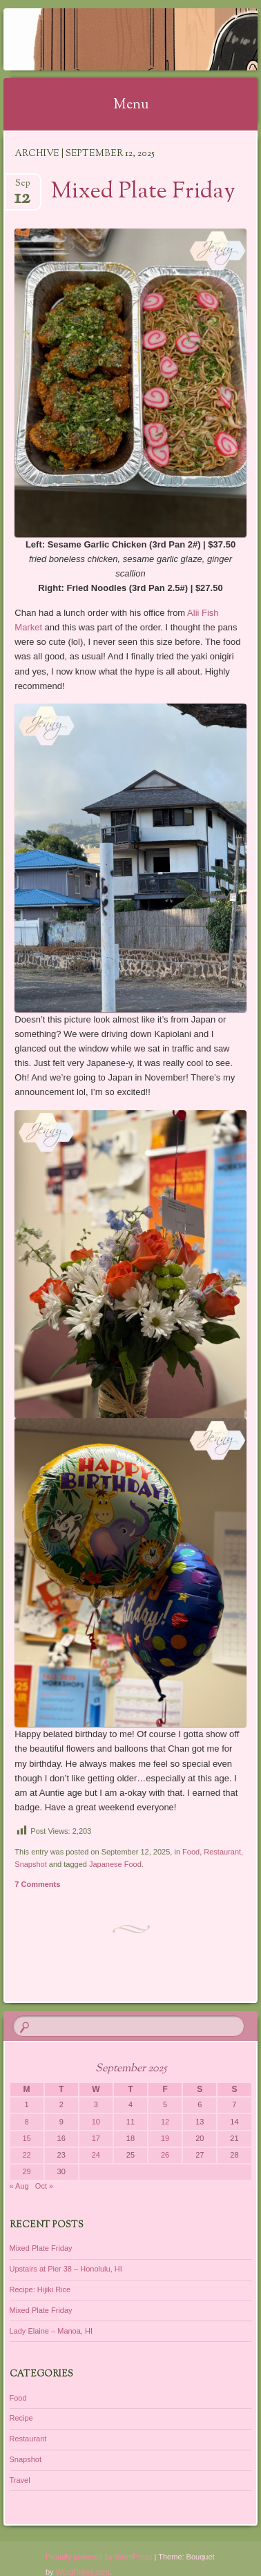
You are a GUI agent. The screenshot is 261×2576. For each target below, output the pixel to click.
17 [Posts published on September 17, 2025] (96, 2138)
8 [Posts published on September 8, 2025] (27, 2122)
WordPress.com (83, 2572)
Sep (22, 187)
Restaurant (222, 1852)
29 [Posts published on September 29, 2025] (26, 2171)
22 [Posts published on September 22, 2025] (26, 2155)
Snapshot (30, 1864)
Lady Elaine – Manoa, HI (51, 2331)
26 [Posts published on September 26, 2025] (165, 2155)
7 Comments (37, 1884)
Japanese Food (115, 1864)
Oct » (44, 2186)
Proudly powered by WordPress (99, 2557)
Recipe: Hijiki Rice (40, 2289)
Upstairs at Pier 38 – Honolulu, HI (66, 2269)
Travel (20, 2480)
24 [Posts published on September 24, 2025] (96, 2155)
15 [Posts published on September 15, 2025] (26, 2138)
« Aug (19, 2186)
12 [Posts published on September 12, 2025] (165, 2122)
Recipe (21, 2418)
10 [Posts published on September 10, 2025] (96, 2122)
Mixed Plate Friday (143, 192)
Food (191, 1852)
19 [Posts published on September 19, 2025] (165, 2138)
